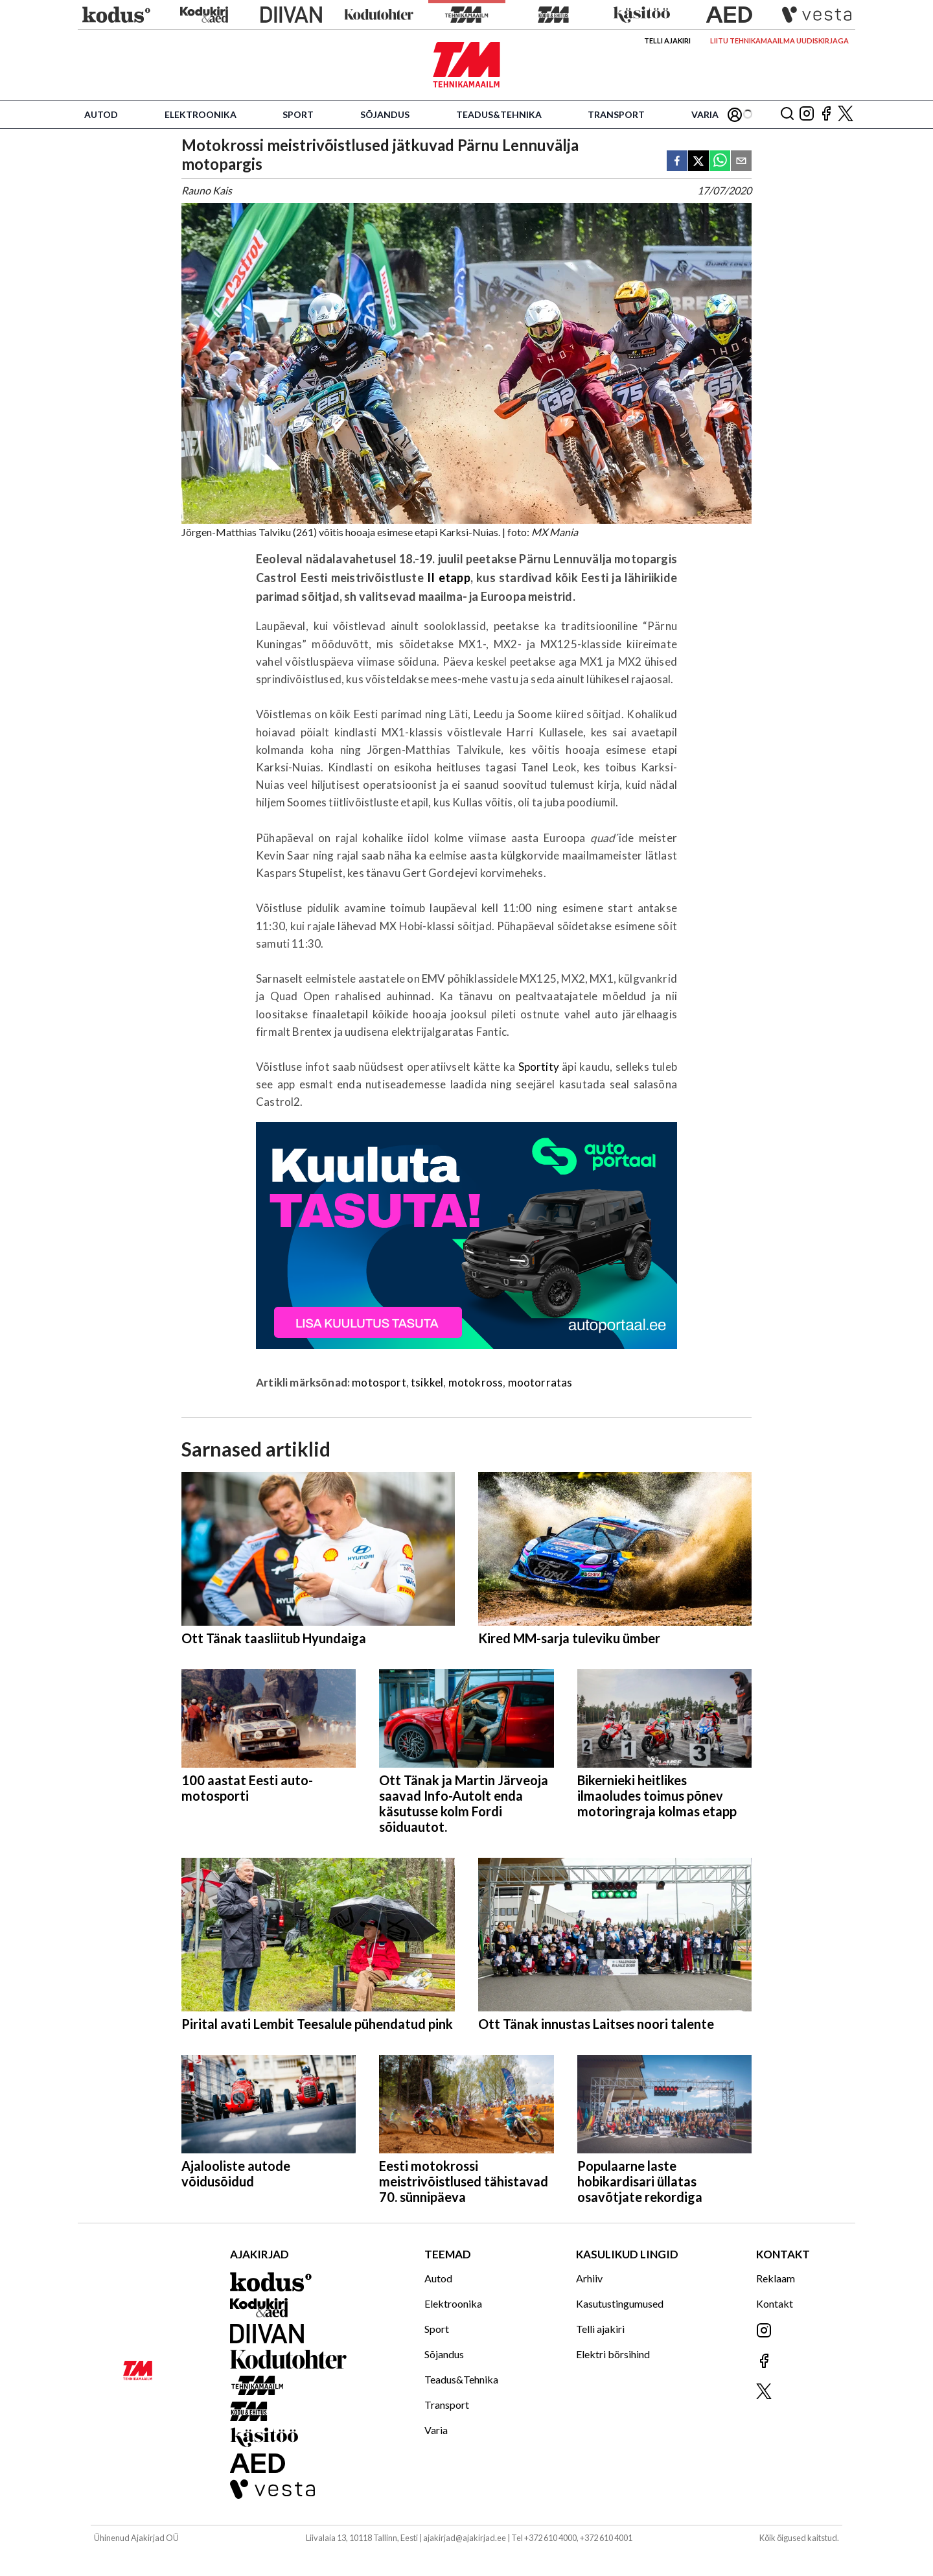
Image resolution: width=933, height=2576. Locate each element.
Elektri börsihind (613, 2354)
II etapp (448, 577)
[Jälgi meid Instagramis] (806, 114)
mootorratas (540, 1382)
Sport (298, 114)
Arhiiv (589, 2278)
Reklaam (775, 2278)
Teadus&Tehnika (499, 114)
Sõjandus (384, 114)
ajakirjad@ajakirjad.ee (464, 2538)
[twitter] (698, 161)
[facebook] (677, 161)
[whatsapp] (719, 161)
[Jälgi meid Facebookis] (826, 114)
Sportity (540, 1066)
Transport (616, 114)
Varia (705, 114)
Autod (101, 114)
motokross (475, 1382)
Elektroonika (200, 114)
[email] (741, 161)
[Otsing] (787, 114)
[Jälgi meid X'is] (845, 114)
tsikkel (427, 1382)
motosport (379, 1382)
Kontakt (774, 2303)
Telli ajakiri (667, 40)
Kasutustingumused (619, 2303)
